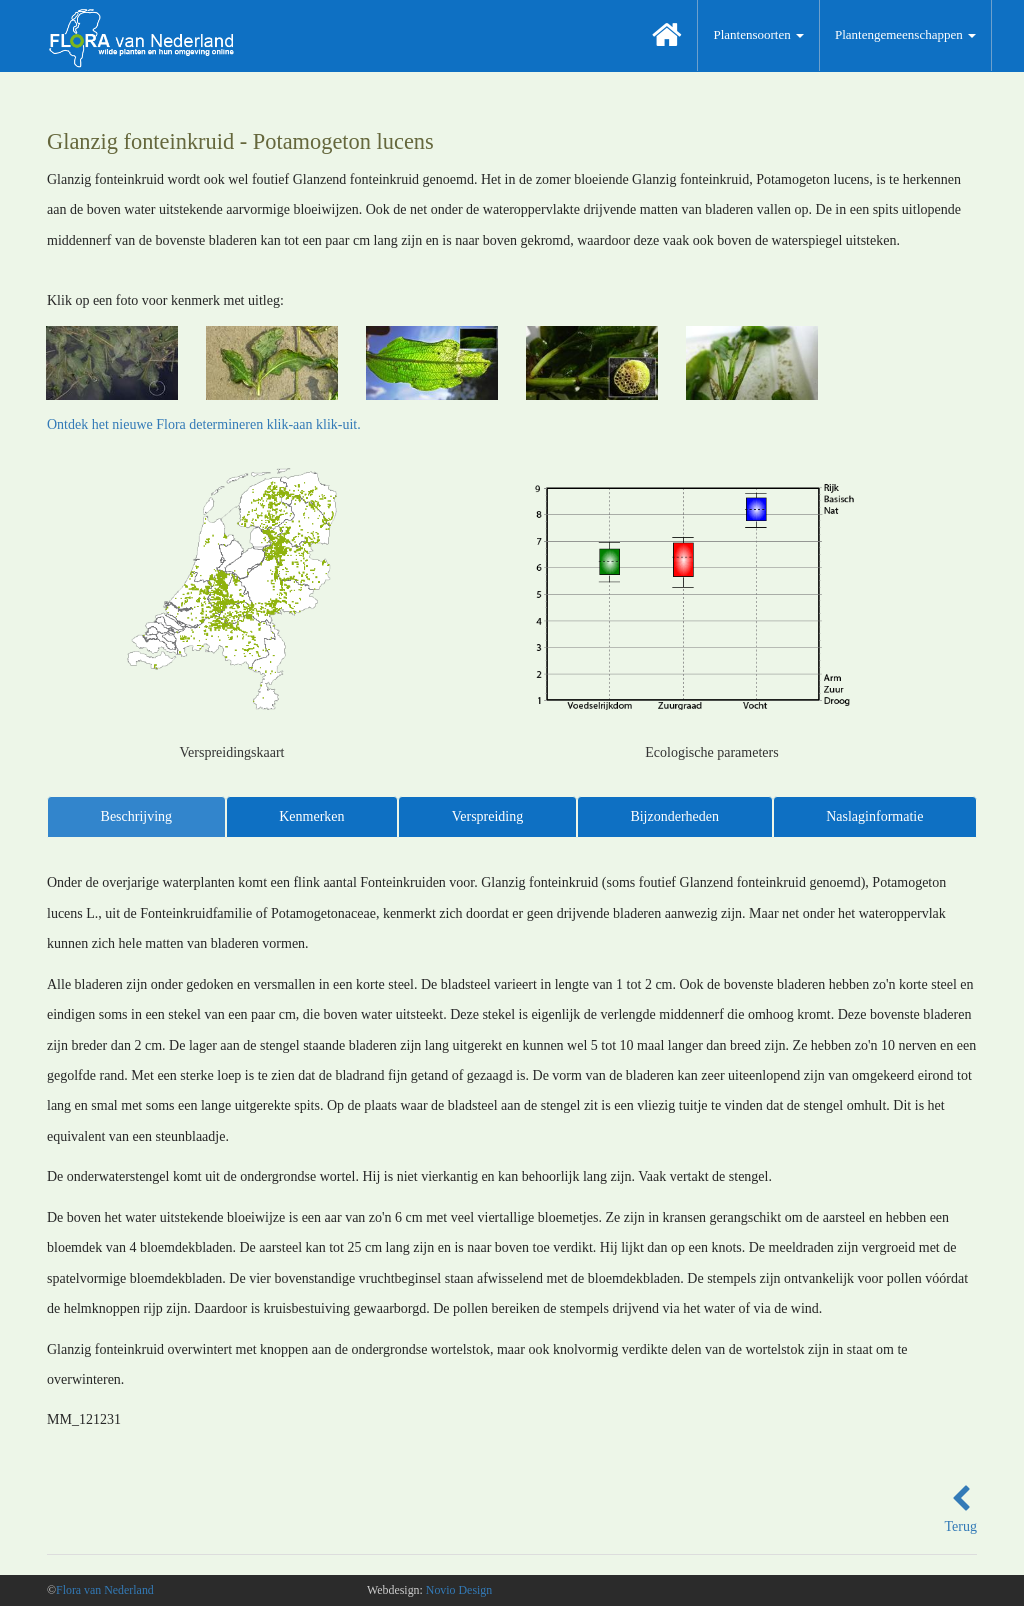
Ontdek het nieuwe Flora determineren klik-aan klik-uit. (204, 424)
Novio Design (459, 1590)
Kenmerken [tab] (311, 816)
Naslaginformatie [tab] (874, 816)
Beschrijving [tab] (137, 816)
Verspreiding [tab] (488, 816)
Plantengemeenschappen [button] (905, 34)
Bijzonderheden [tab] (674, 816)
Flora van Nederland (105, 1590)
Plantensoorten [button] (758, 34)
